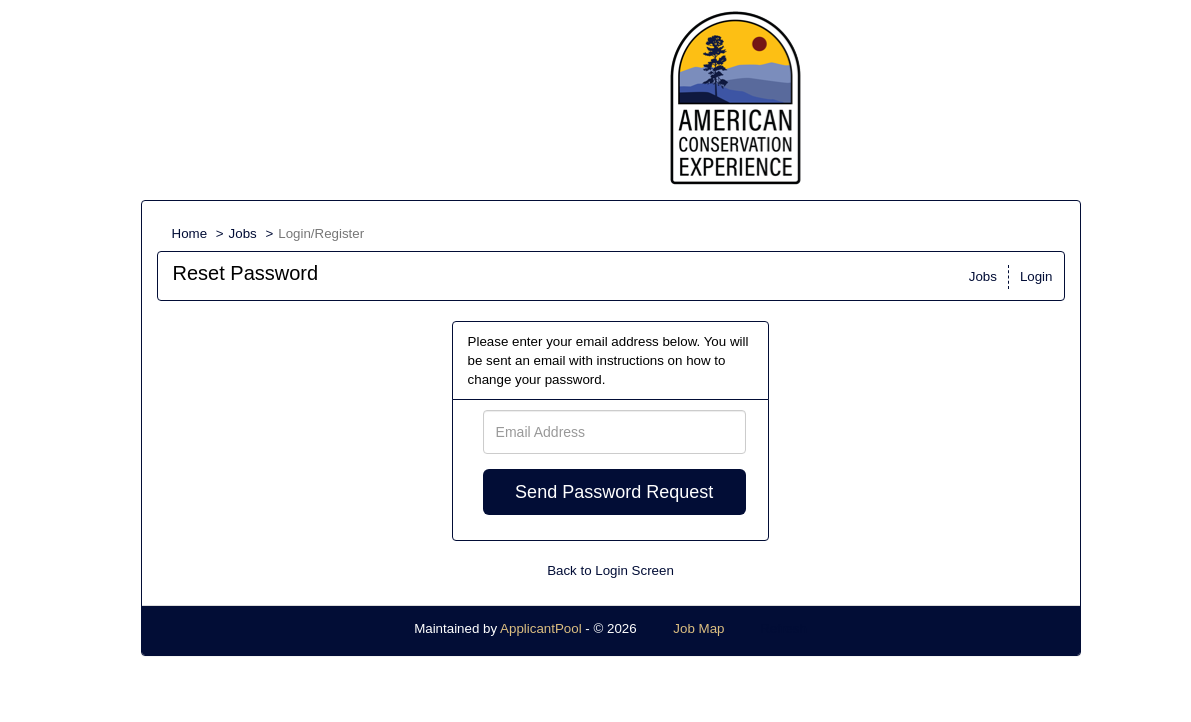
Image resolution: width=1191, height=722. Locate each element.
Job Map (698, 628)
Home (190, 233)
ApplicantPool (541, 628)
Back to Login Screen (610, 570)
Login (1036, 276)
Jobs (243, 233)
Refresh (783, 628)
